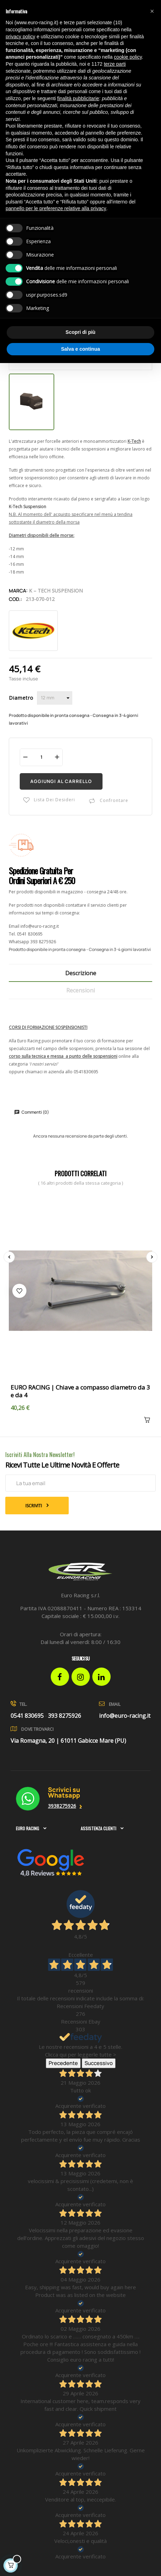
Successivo (99, 2063)
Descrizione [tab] (80, 973)
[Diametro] (54, 698)
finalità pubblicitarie (78, 98)
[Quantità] (41, 757)
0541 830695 (30, 934)
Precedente (63, 2063)
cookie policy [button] (128, 57)
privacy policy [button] (20, 36)
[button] (151, 11)
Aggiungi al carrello (61, 781)
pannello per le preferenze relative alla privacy (56, 208)
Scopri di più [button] (80, 332)
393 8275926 (43, 942)
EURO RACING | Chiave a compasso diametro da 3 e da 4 (80, 1391)
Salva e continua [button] (80, 349)
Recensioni (80, 990)
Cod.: (15, 599)
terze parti (115, 64)
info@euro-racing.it (39, 926)
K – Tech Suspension (56, 590)
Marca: (18, 590)
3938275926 (62, 1805)
